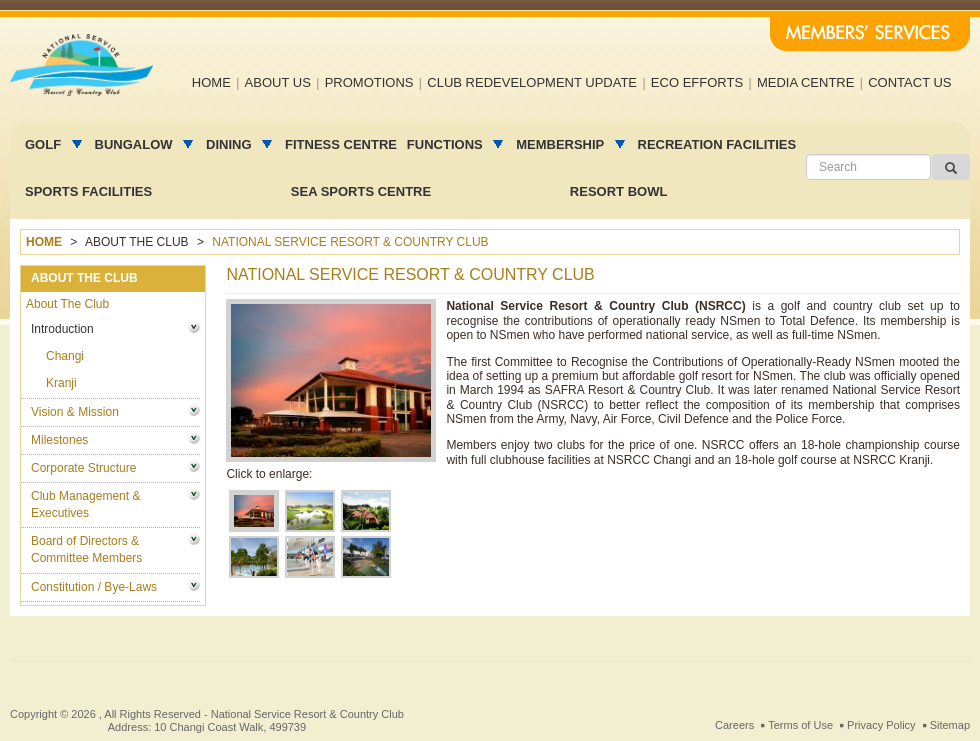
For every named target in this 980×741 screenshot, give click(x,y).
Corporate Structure (83, 468)
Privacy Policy (881, 725)
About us (278, 82)
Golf (45, 144)
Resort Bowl (619, 191)
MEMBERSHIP (562, 144)
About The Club (67, 304)
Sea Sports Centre (361, 191)
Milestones (59, 440)
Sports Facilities (88, 191)
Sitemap (950, 725)
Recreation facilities (717, 144)
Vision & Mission (75, 412)
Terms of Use (800, 725)
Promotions (369, 82)
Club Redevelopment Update (532, 82)
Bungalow (136, 144)
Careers (734, 725)
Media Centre (806, 82)
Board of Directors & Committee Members (86, 549)
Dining (230, 144)
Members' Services (870, 34)
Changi (65, 356)
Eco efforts (697, 82)
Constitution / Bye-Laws (94, 587)
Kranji (61, 383)
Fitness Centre (341, 144)
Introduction (62, 329)
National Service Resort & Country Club (307, 714)
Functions (446, 144)
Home (211, 82)
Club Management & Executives (85, 504)
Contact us (909, 82)
